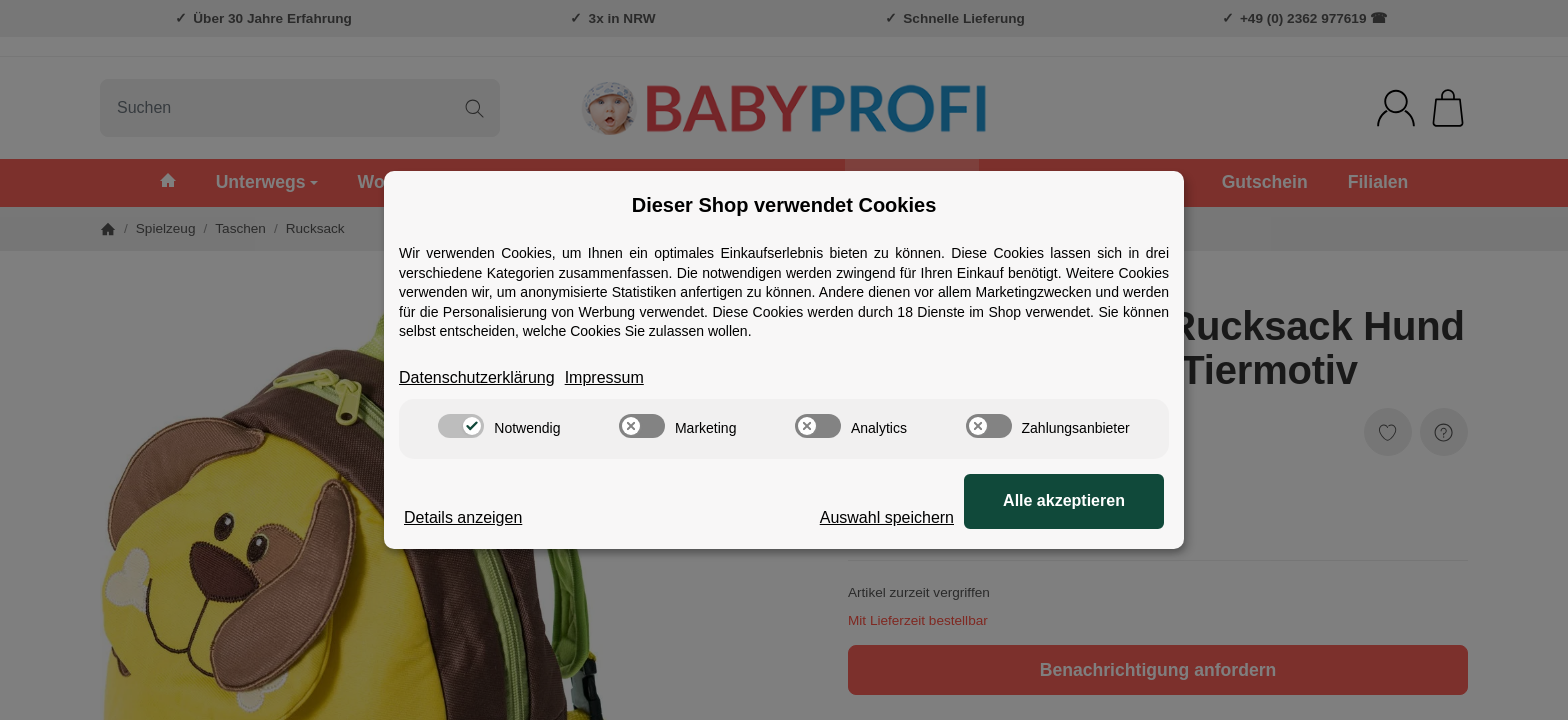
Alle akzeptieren (1064, 500)
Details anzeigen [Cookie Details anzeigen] (463, 517)
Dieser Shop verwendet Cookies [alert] (784, 205)
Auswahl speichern (887, 517)
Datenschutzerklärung (477, 377)
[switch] (461, 426)
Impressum (604, 377)
